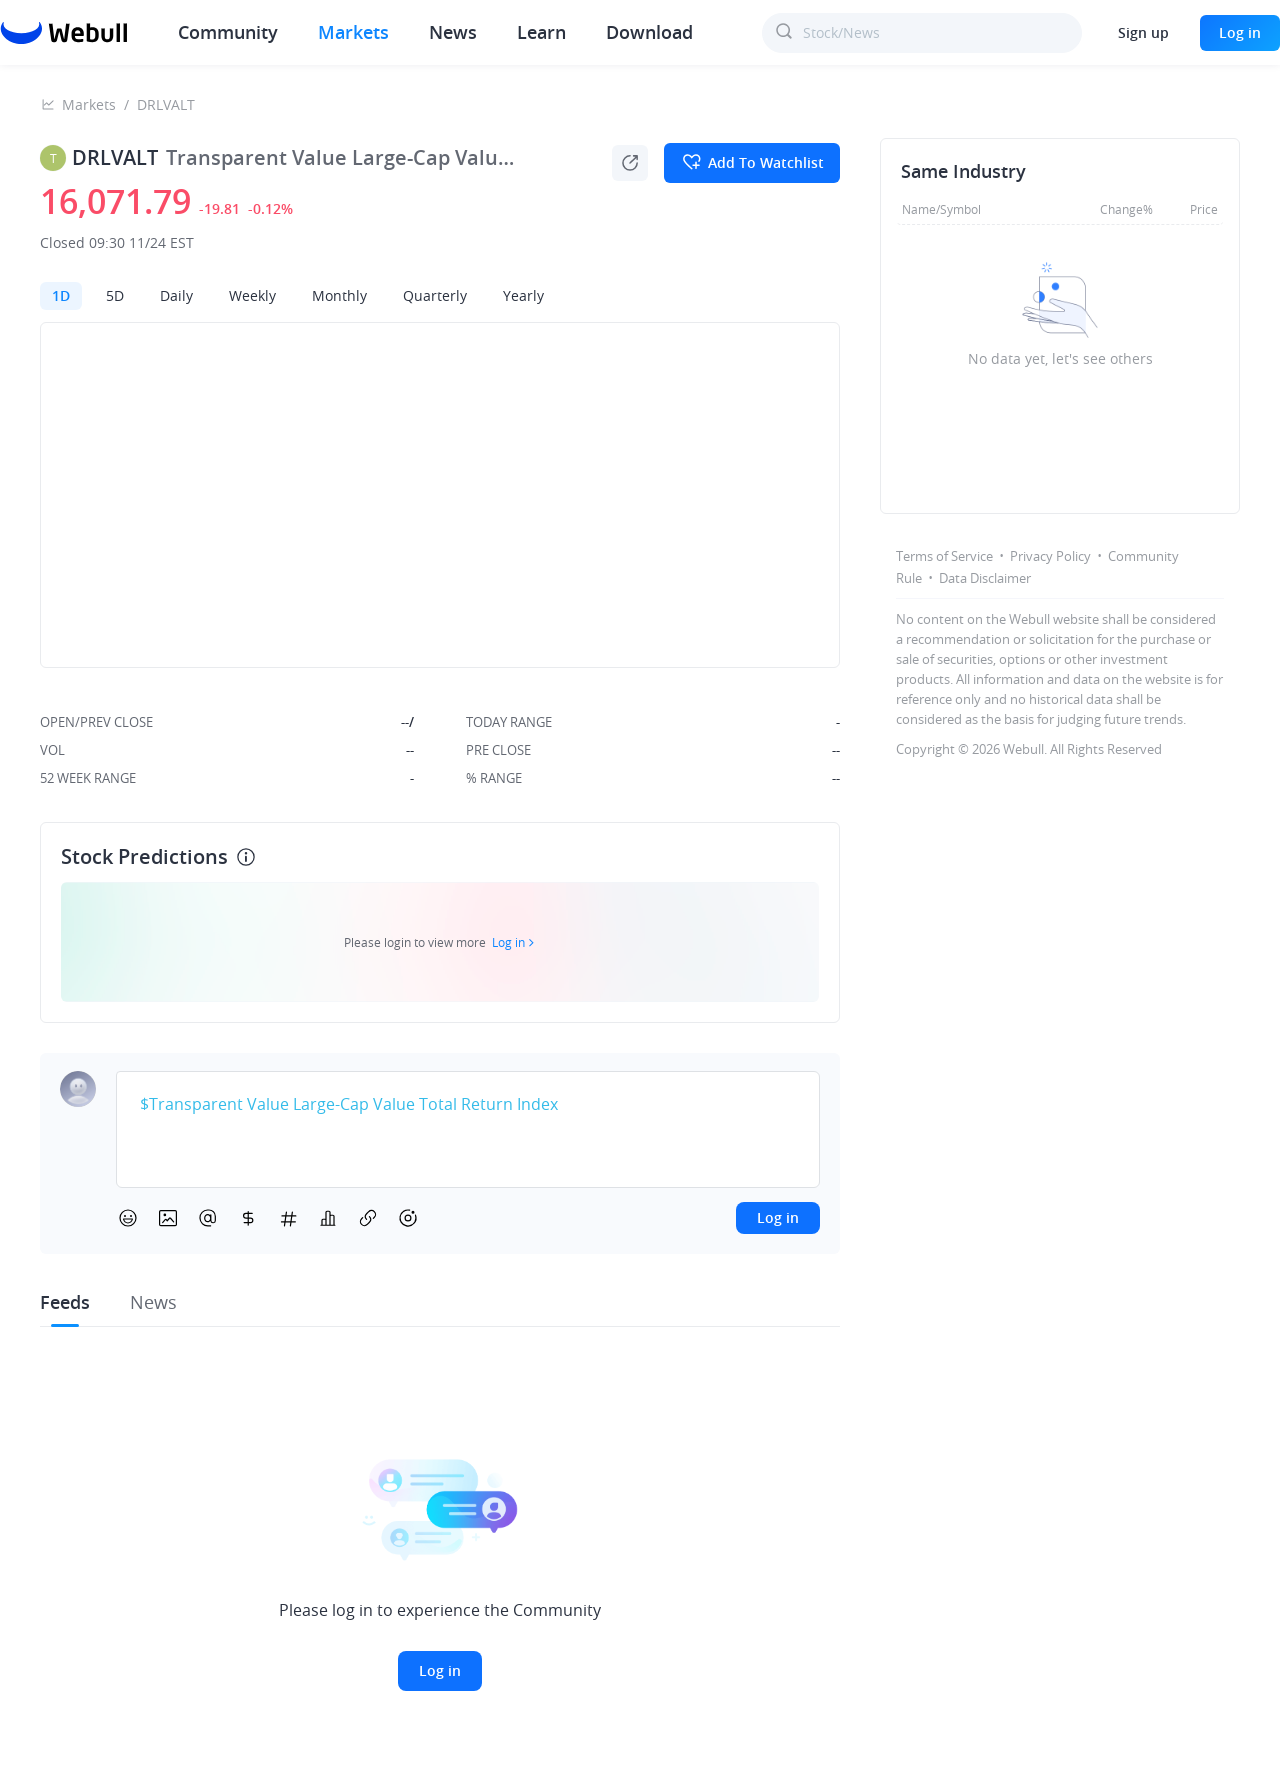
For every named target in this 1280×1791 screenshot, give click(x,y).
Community (228, 32)
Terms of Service (944, 556)
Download (649, 32)
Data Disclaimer (985, 578)
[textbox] (468, 1105)
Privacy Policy (1050, 556)
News (453, 32)
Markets (353, 32)
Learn (541, 32)
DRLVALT (166, 104)
